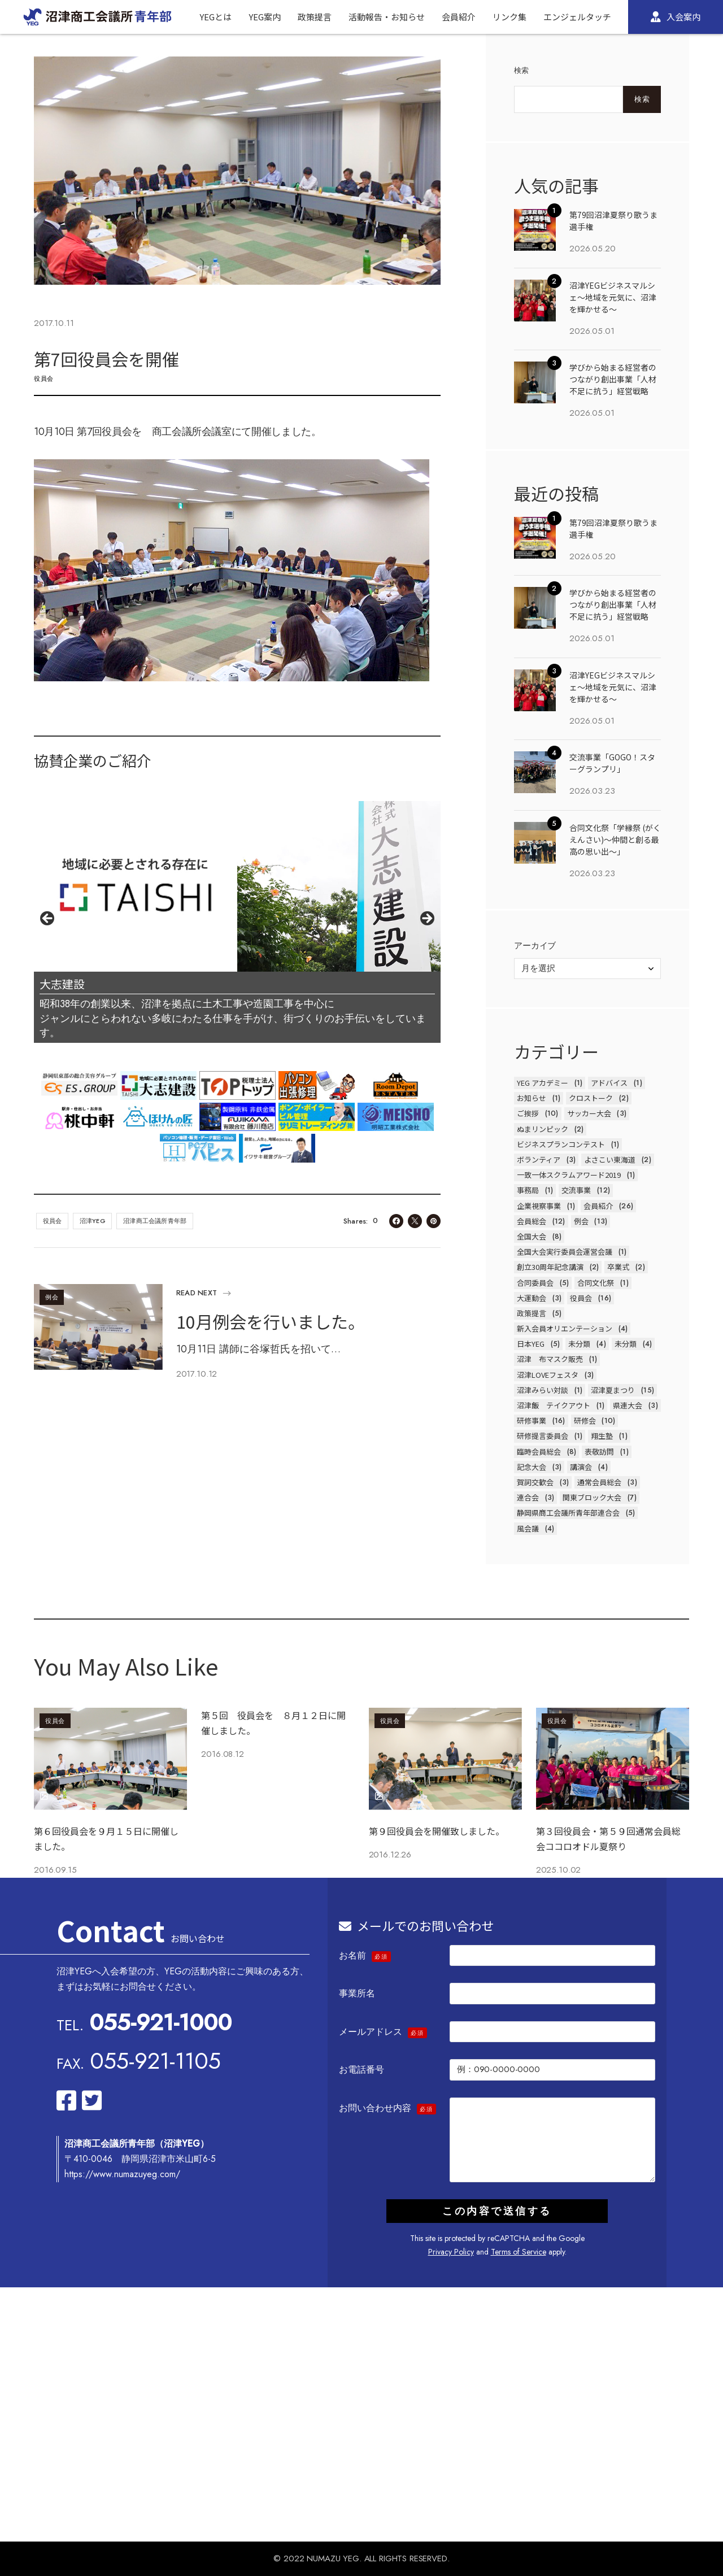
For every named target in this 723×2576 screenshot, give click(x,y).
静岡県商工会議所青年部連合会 (568, 1512)
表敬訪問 (599, 1451)
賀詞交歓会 (535, 1482)
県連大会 (627, 1405)
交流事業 (576, 1190)
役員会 (44, 378)
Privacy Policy (451, 2251)
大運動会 (531, 1298)
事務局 (528, 1190)
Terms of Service (518, 2251)
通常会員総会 (599, 1482)
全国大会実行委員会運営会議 (564, 1251)
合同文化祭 (595, 1282)
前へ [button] (48, 919)
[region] (237, 922)
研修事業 (531, 1420)
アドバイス (609, 1082)
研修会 (585, 1420)
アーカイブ (535, 945)
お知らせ (531, 1098)
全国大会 (531, 1236)
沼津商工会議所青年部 (154, 1220)
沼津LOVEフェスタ (547, 1374)
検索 (521, 70)
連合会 (528, 1497)
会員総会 (531, 1221)
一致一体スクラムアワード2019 (569, 1174)
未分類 (579, 1343)
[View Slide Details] (237, 886)
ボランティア (538, 1159)
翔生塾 (602, 1435)
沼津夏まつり (613, 1390)
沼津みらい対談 (542, 1390)
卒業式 (618, 1266)
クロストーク (591, 1098)
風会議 (528, 1528)
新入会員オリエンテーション (564, 1328)
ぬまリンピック (542, 1129)
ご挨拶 (528, 1113)
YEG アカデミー (542, 1082)
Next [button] (426, 919)
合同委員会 (535, 1282)
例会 (51, 1297)
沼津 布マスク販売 (550, 1359)
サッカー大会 (589, 1113)
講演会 (581, 1466)
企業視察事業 (539, 1205)
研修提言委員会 (542, 1435)
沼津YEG (93, 1220)
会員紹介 (598, 1205)
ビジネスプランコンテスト (561, 1144)
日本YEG (531, 1343)
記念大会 (531, 1466)
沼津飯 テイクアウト (553, 1405)
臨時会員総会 (539, 1451)
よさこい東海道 (609, 1159)
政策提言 (531, 1313)
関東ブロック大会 (592, 1497)
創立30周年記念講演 (550, 1266)
